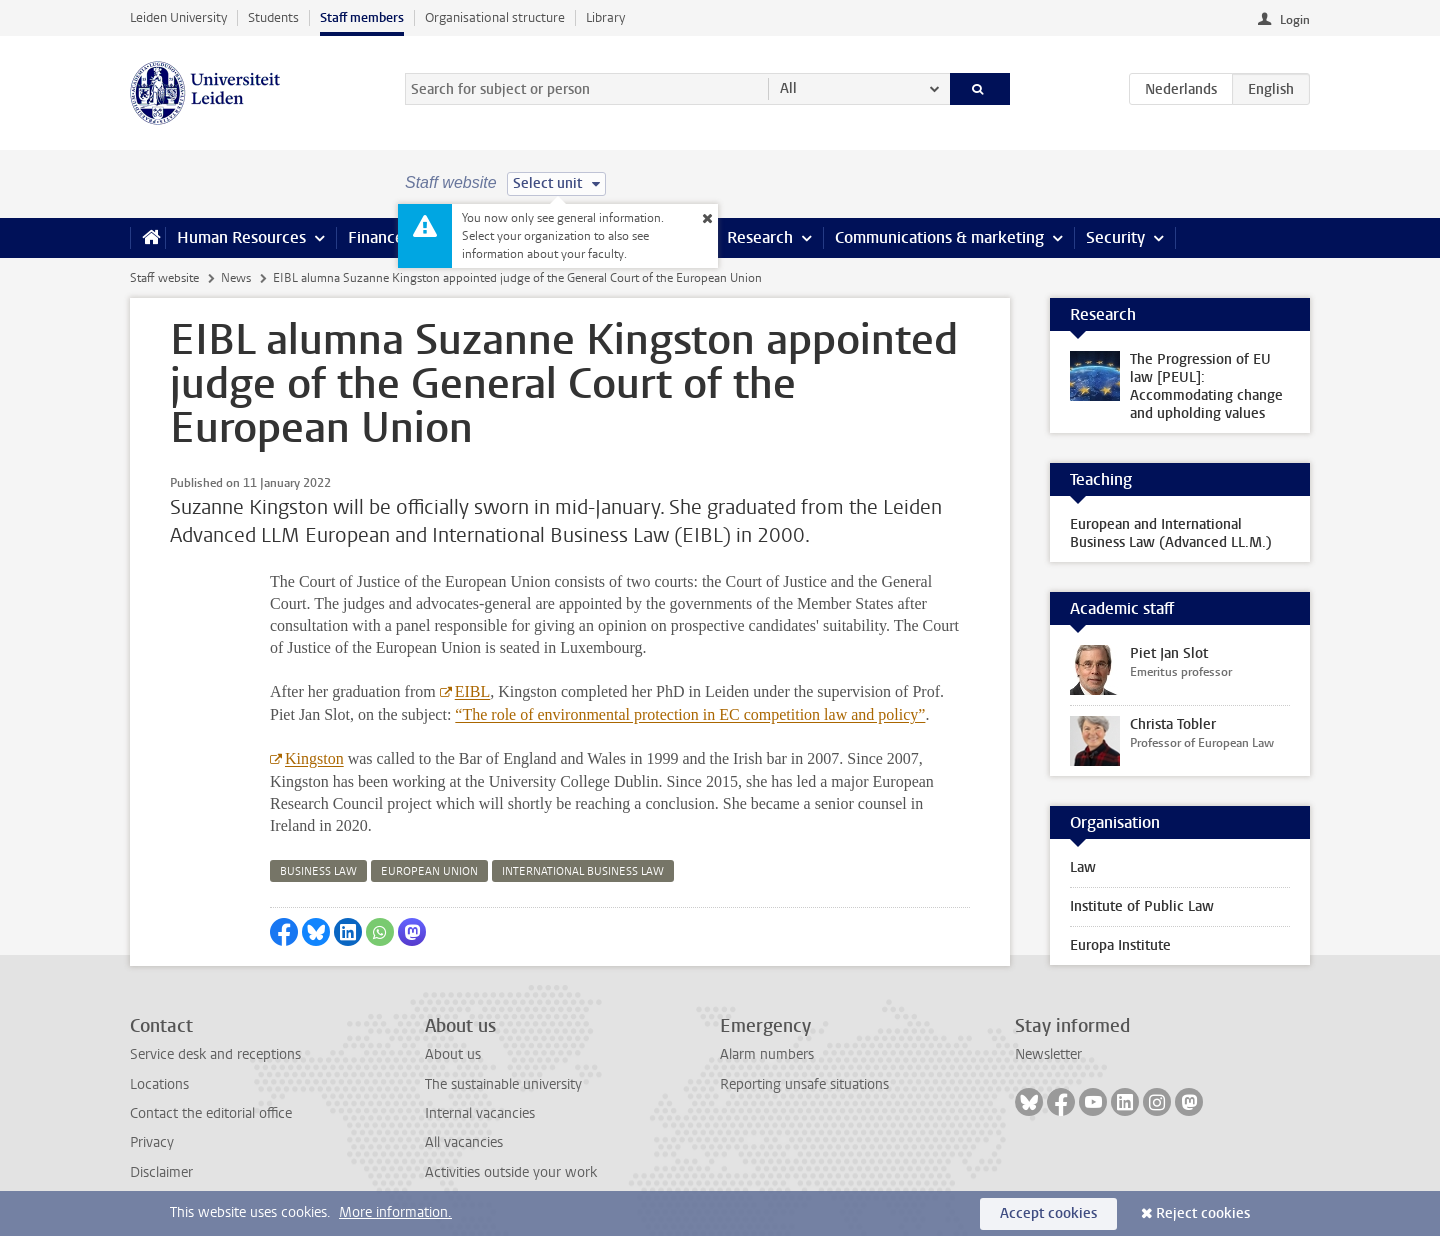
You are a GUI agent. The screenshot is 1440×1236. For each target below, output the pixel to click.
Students (273, 17)
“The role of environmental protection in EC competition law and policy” (690, 714)
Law (1083, 867)
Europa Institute (1120, 945)
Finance (376, 237)
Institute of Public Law (1142, 906)
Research (760, 237)
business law (318, 871)
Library (605, 17)
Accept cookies (1048, 1213)
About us (453, 1054)
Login (1295, 20)
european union (429, 871)
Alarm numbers (767, 1054)
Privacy (152, 1142)
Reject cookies (1203, 1213)
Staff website (164, 278)
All (788, 88)
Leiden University (178, 17)
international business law (583, 871)
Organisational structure (495, 17)
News (236, 278)
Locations (159, 1084)
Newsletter (1048, 1054)
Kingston (314, 758)
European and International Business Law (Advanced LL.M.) (1171, 533)
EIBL (473, 691)
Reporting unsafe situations (804, 1084)
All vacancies (464, 1142)
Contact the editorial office (211, 1113)
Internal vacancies (480, 1113)
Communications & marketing (939, 237)
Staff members (362, 17)
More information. (395, 1212)
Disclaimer (161, 1172)
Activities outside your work (511, 1172)
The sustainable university (503, 1084)
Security (1115, 237)
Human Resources (241, 237)
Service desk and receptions (215, 1054)
